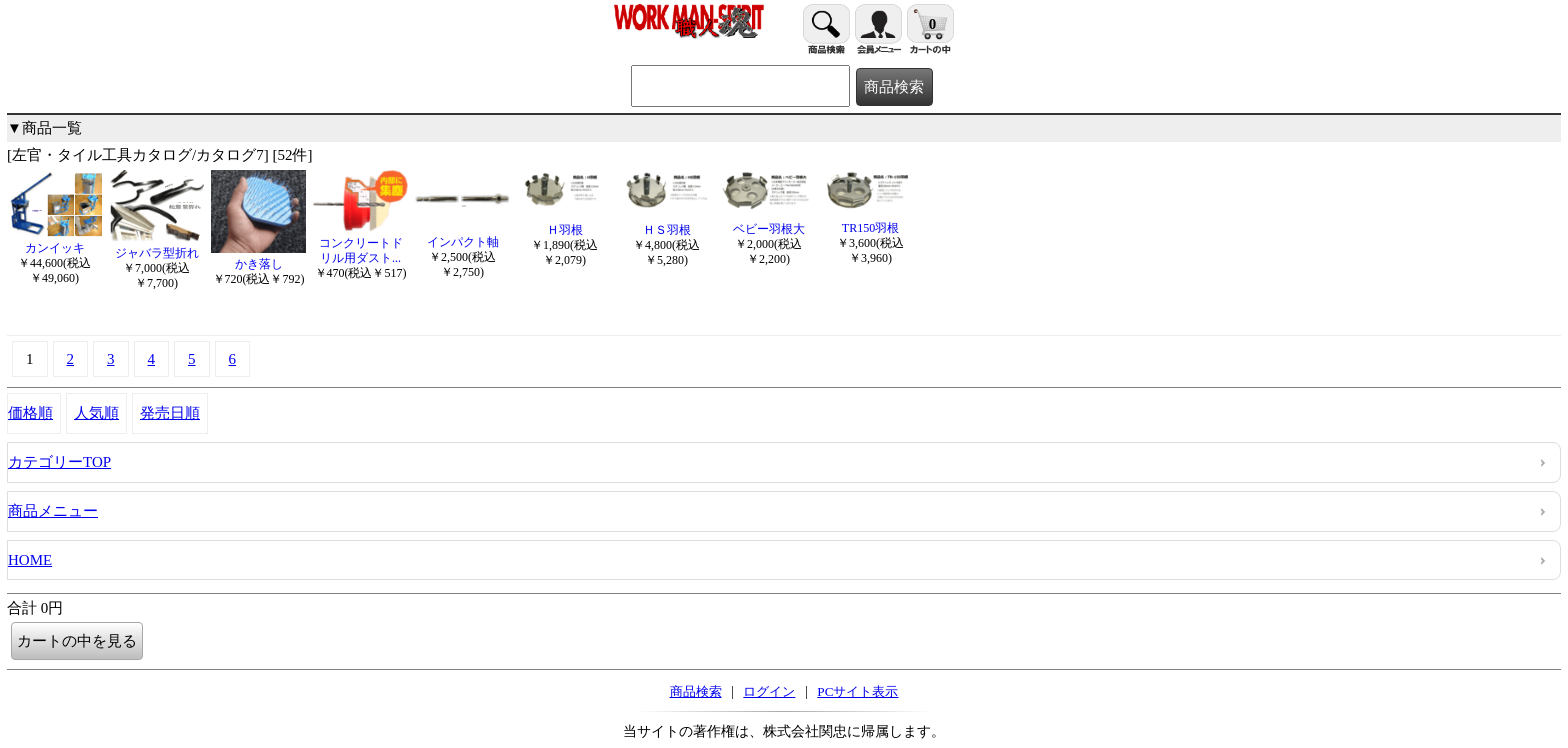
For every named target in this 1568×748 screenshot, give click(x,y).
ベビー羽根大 (768, 221)
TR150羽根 (870, 220)
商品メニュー (53, 511)
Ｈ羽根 (564, 222)
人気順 (96, 413)
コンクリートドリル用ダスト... (360, 243)
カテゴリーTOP (59, 462)
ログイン (769, 691)
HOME (30, 560)
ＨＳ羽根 (666, 222)
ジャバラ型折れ (156, 245)
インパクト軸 (462, 234)
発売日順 (170, 413)
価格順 (30, 413)
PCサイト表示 (857, 691)
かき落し (258, 256)
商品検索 (696, 691)
